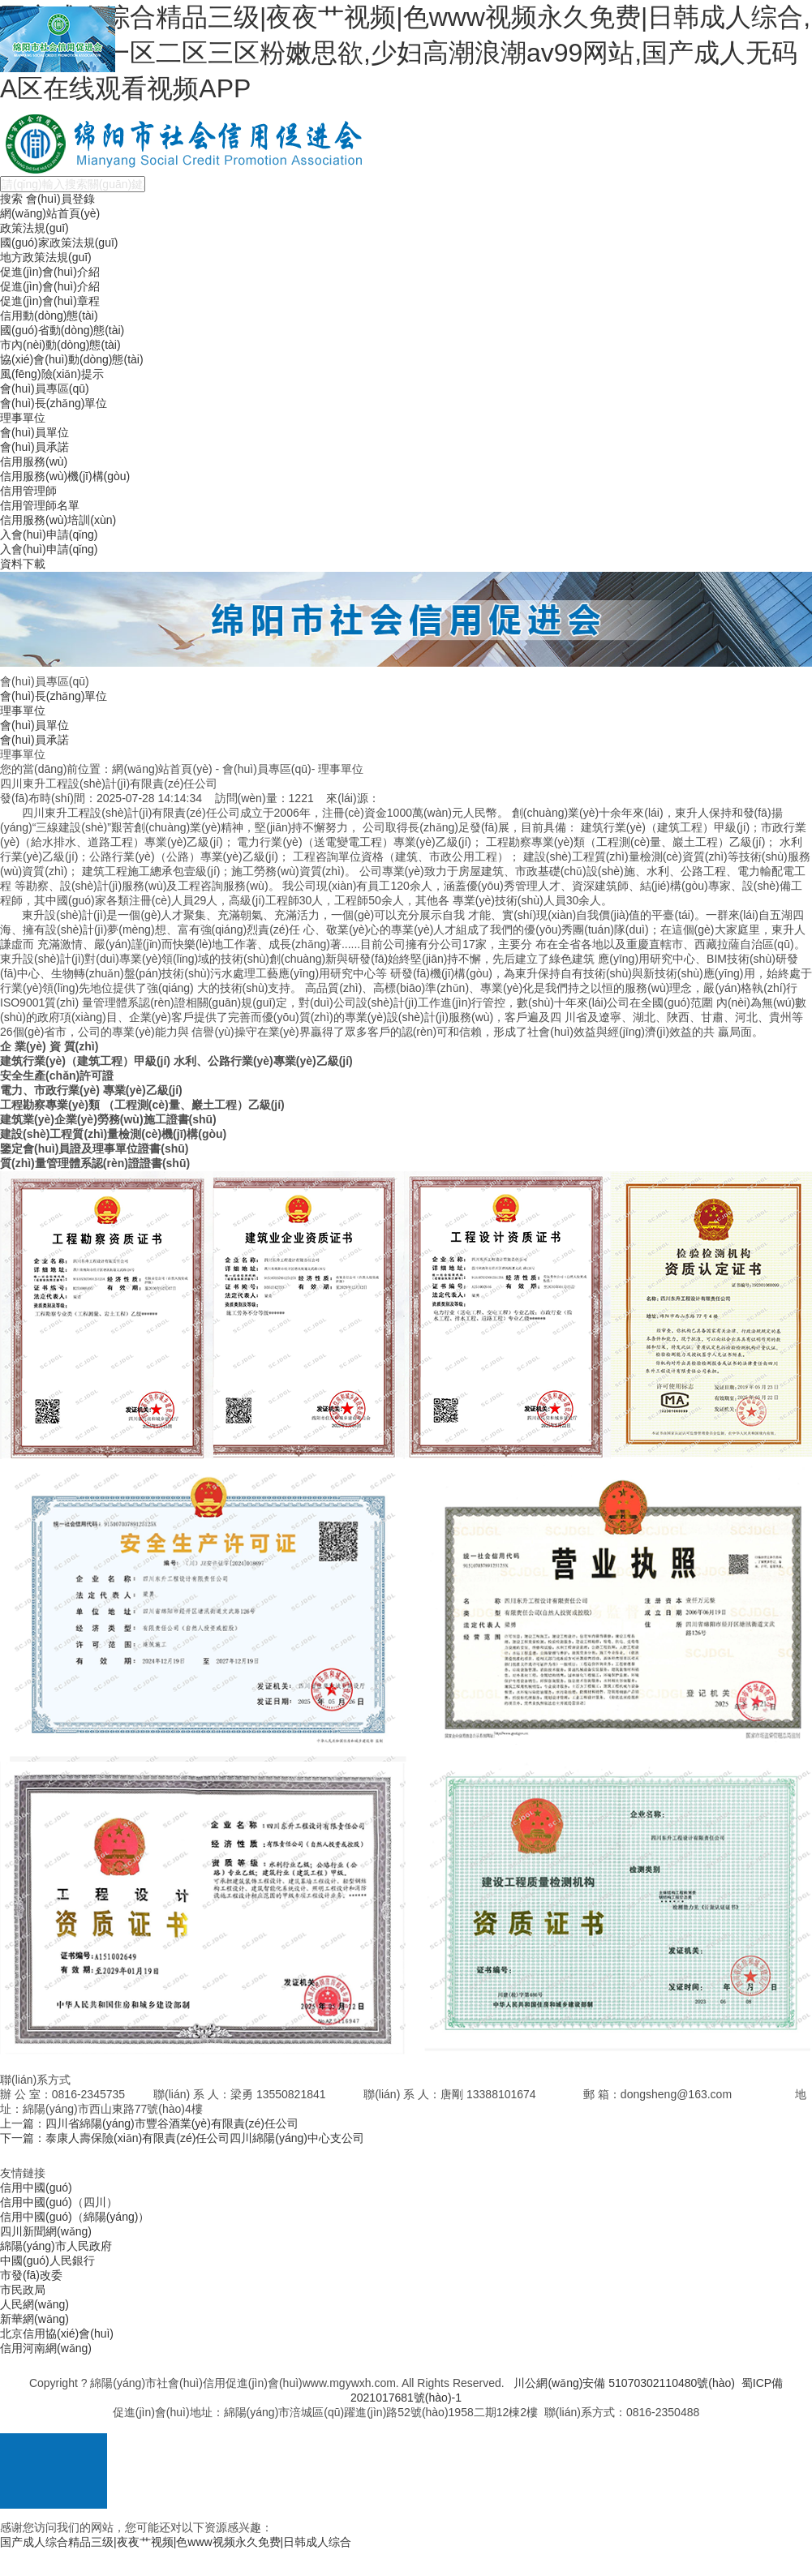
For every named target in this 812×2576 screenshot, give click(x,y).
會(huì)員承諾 (34, 446)
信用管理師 (28, 490)
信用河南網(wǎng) (46, 2348)
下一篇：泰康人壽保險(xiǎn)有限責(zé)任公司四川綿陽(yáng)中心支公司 (182, 2138)
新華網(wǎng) (34, 2318)
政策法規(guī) (34, 227)
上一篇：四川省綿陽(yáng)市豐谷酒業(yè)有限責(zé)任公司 (149, 2123)
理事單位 (22, 417)
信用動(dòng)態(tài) (49, 315)
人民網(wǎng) (34, 2304)
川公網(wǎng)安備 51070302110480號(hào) (624, 2382)
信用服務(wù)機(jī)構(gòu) (65, 476)
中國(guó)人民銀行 (47, 2260)
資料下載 (22, 563)
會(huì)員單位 (34, 432)
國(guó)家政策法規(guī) (59, 242)
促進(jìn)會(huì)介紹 (50, 271)
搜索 (11, 198)
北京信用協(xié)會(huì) (57, 2333)
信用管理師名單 (39, 505)
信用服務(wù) (33, 461)
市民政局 (22, 2289)
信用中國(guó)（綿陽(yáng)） (74, 2216)
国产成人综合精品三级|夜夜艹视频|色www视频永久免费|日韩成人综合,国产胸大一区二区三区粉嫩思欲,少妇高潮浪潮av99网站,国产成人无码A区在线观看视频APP (405, 52)
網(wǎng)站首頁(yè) (50, 213)
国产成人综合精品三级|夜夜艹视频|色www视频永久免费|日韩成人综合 (175, 2541)
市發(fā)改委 (31, 2275)
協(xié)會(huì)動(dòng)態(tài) (72, 359)
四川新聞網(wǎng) (46, 2231)
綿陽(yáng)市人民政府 (56, 2245)
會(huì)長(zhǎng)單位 (53, 403)
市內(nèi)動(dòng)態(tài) (60, 344)
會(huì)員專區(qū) (44, 388)
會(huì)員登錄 (60, 198)
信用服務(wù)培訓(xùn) (58, 519)
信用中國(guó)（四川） (59, 2202)
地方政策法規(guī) (46, 257)
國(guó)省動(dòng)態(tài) (62, 330)
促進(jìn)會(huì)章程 (50, 300)
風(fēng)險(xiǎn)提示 (52, 373)
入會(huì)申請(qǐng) (48, 534)
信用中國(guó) (36, 2187)
